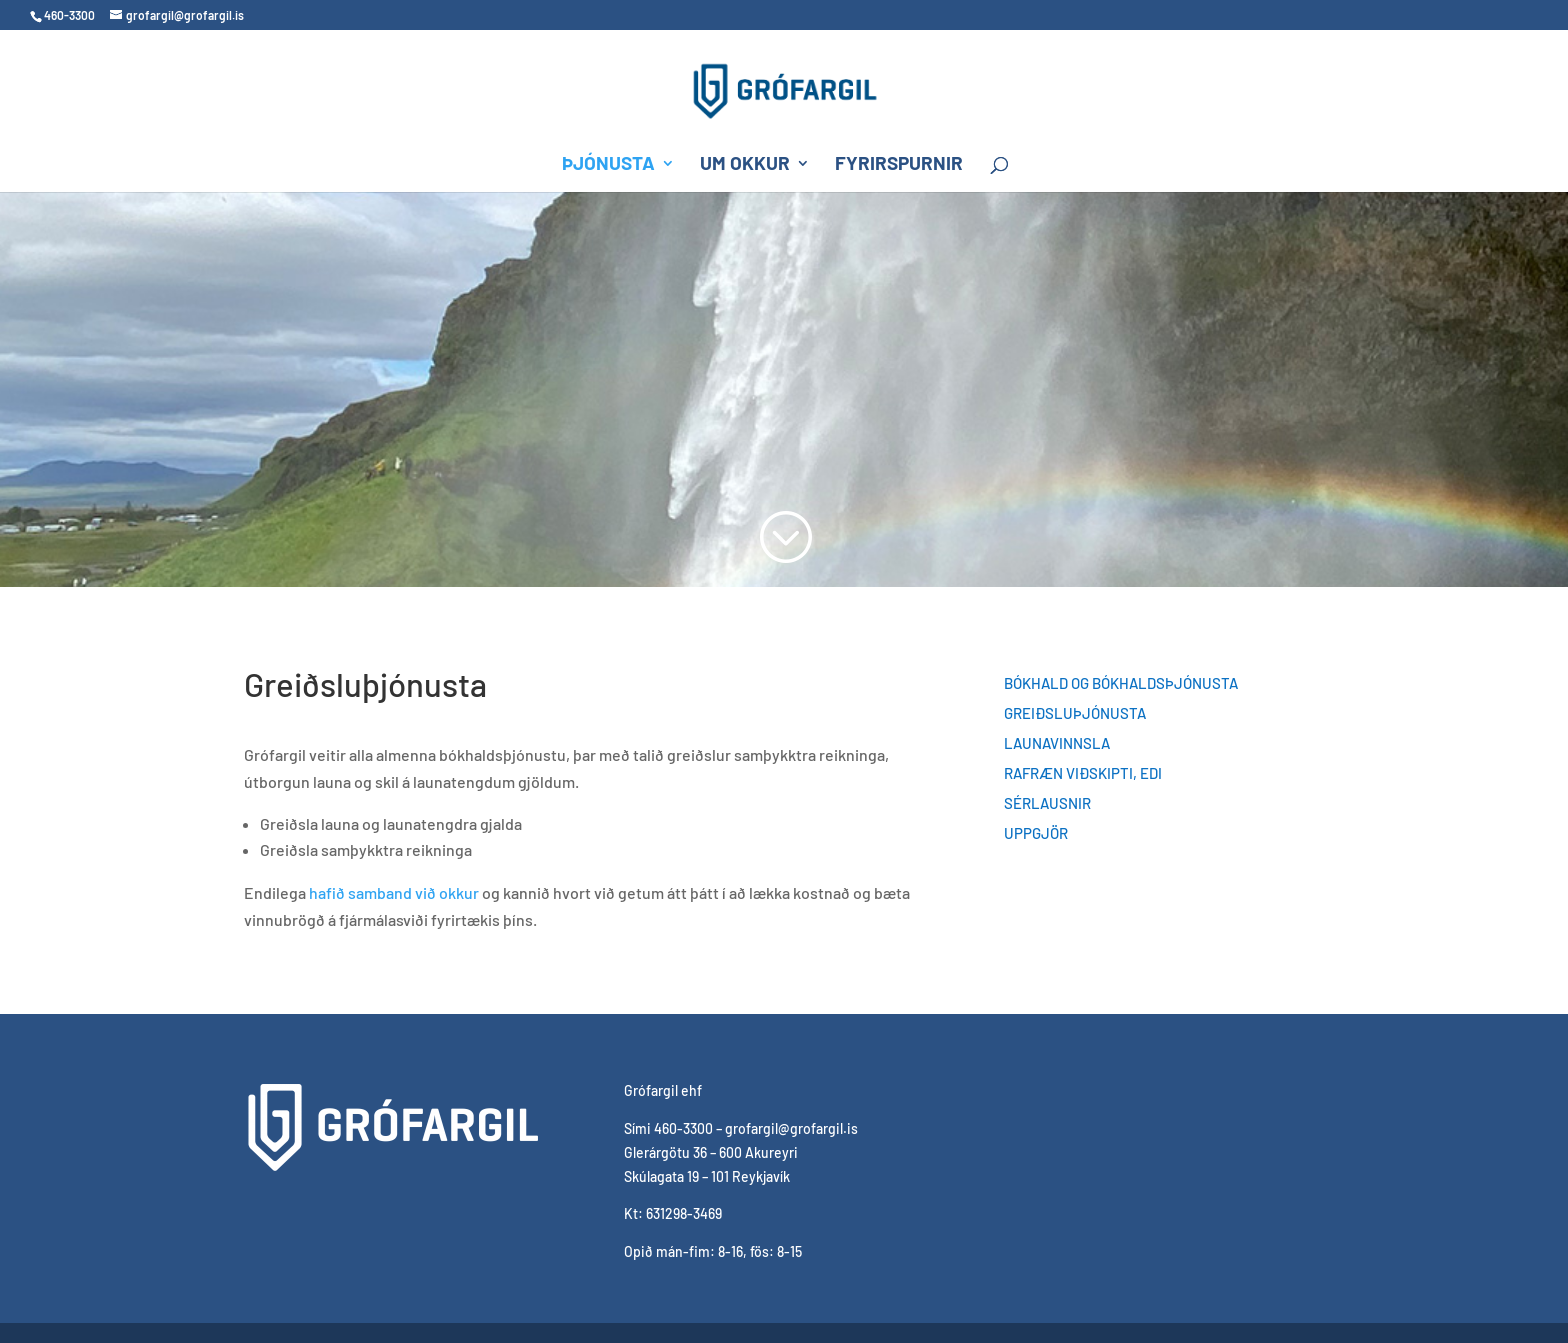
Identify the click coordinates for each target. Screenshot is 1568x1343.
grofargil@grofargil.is (791, 1128)
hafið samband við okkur (394, 892)
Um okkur (745, 165)
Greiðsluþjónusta (1075, 714)
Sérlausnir (1047, 804)
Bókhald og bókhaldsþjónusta (1121, 684)
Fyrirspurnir (899, 165)
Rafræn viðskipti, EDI (1083, 774)
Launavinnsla (1057, 744)
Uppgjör (1036, 834)
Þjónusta (608, 165)
